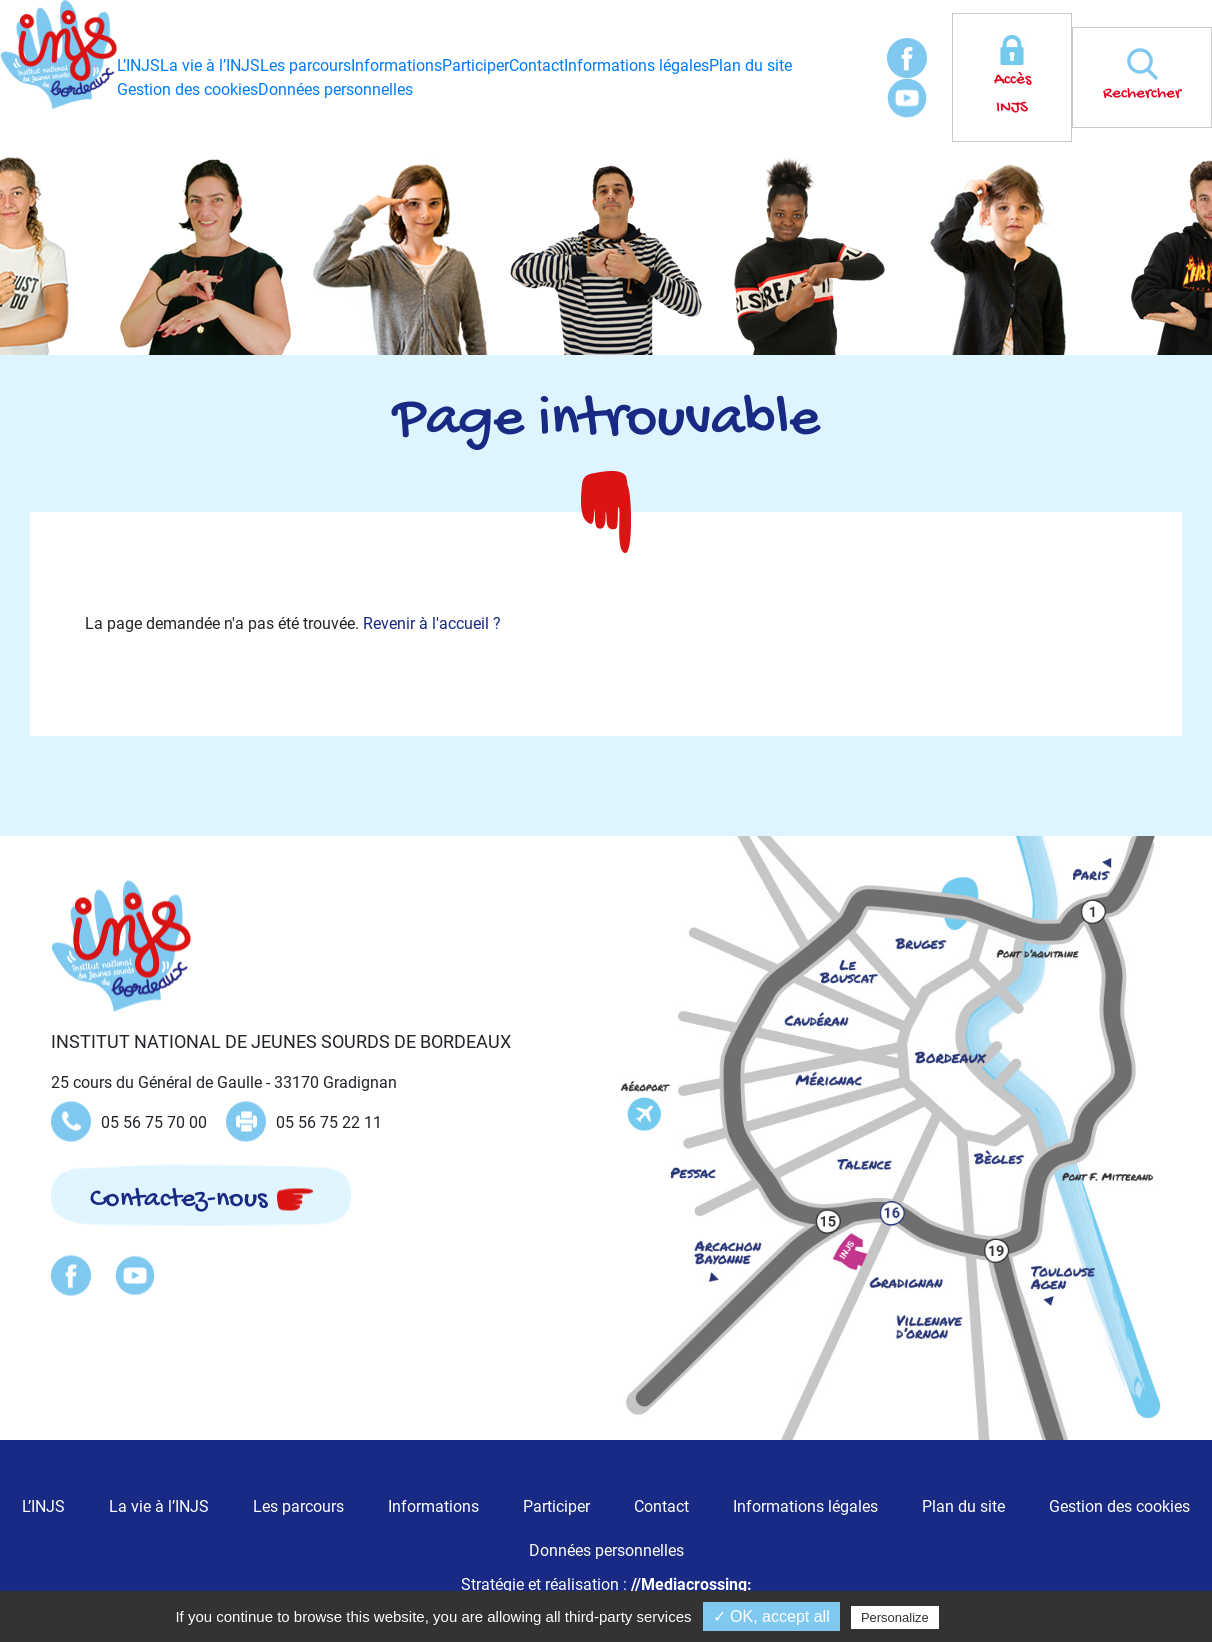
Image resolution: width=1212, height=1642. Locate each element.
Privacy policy (1000, 1617)
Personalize (895, 1617)
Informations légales (636, 65)
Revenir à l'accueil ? (432, 623)
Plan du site (750, 65)
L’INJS (138, 65)
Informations (396, 65)
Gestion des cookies (187, 89)
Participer (475, 65)
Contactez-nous (178, 1199)
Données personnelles (335, 89)
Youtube (907, 98)
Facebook (907, 58)
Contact (536, 65)
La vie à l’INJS (210, 65)
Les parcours (305, 65)
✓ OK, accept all (771, 1616)
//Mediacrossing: (691, 1584)
